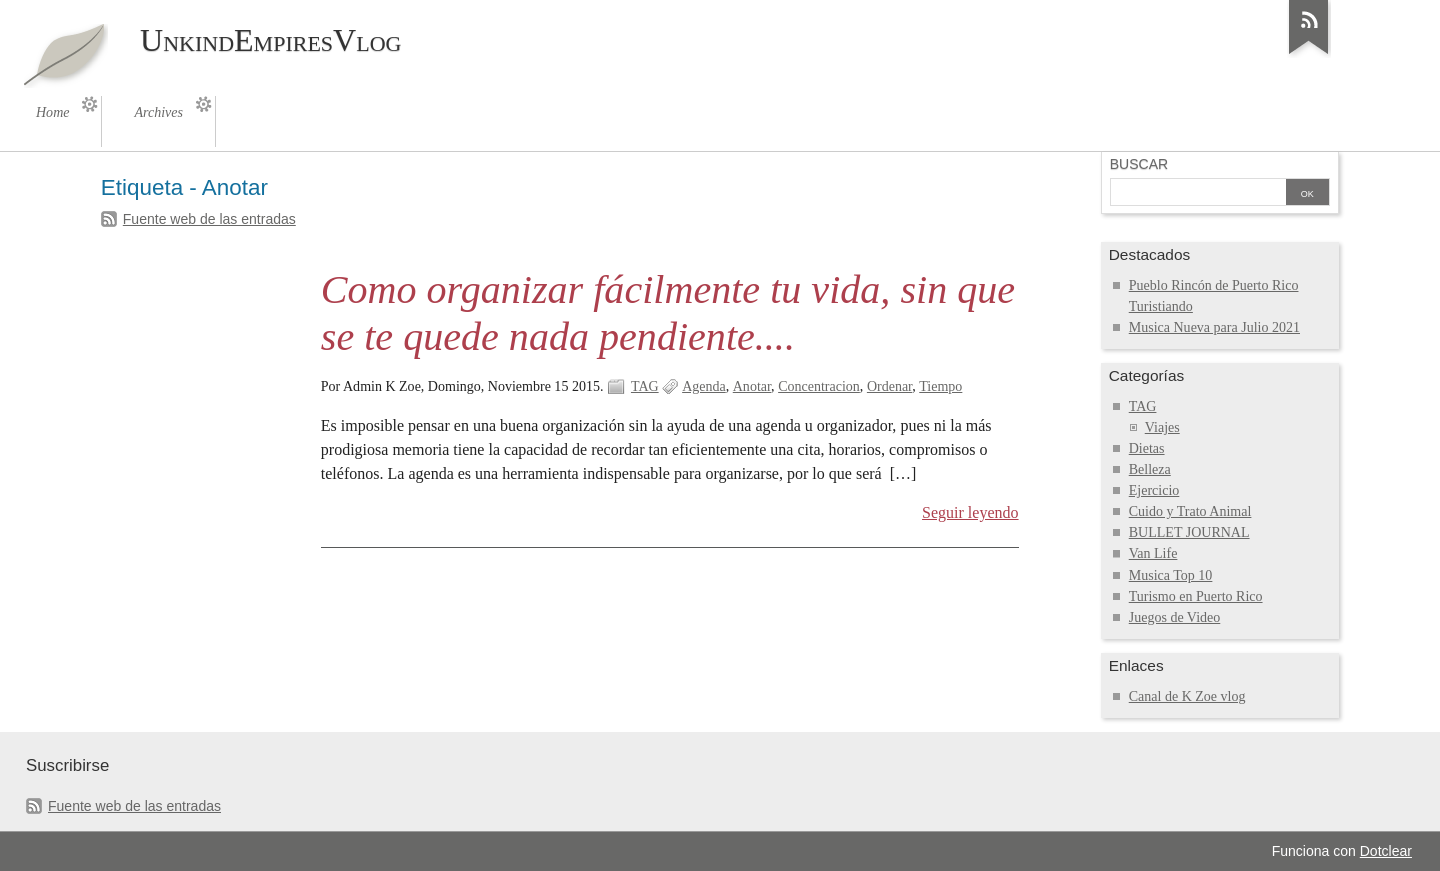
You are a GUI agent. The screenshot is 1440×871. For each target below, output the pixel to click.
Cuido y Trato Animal (1190, 511)
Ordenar (889, 386)
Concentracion (819, 386)
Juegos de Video (1175, 617)
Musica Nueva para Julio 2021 (1214, 327)
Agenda (704, 386)
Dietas (1147, 448)
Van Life (1153, 553)
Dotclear (1386, 851)
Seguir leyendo (970, 512)
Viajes (1162, 427)
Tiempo (940, 386)
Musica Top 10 (1171, 575)
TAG (645, 386)
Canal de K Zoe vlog (1187, 696)
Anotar (752, 386)
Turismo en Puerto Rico (1196, 596)
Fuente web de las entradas (209, 219)
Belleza (1150, 469)
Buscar (1139, 164)
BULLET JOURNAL (1189, 532)
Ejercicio (1154, 490)
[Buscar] (1198, 194)
